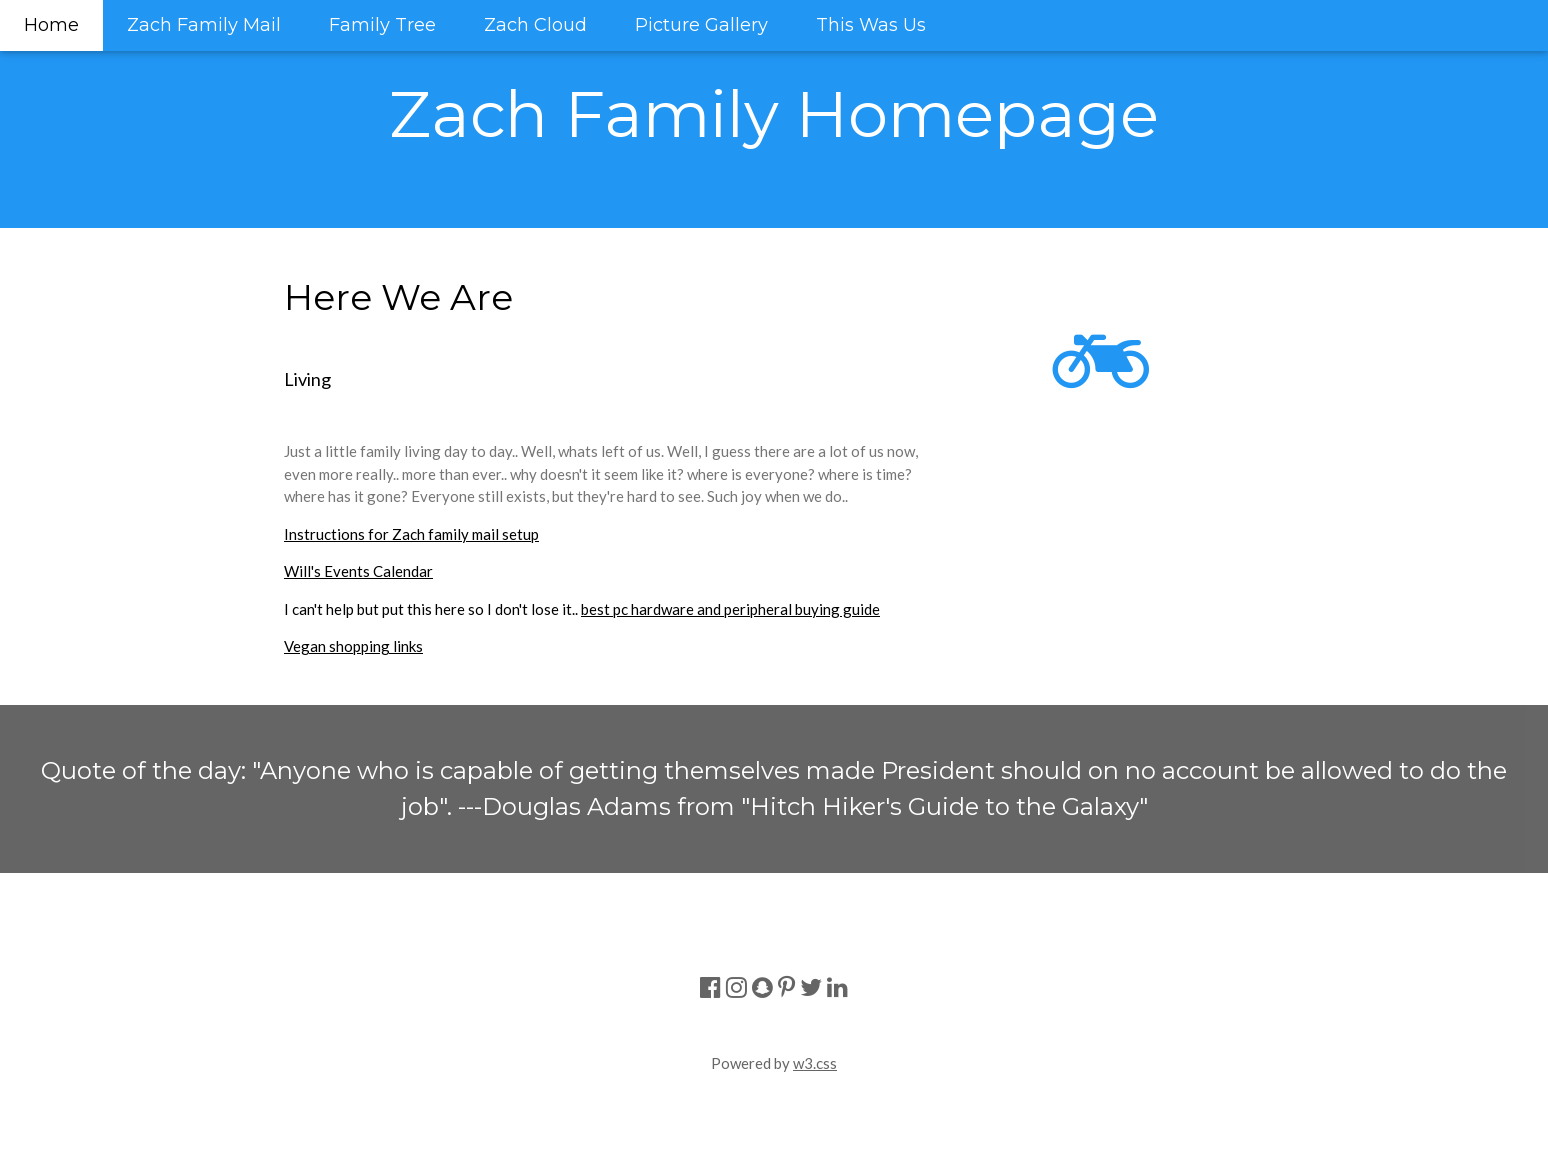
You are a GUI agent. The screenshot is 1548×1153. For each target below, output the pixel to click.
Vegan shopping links (353, 646)
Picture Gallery (701, 25)
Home (51, 25)
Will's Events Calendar (358, 571)
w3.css (815, 1063)
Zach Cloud (535, 25)
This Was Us (871, 25)
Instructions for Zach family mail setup (411, 534)
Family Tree (382, 25)
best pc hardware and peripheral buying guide (730, 609)
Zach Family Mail (204, 25)
